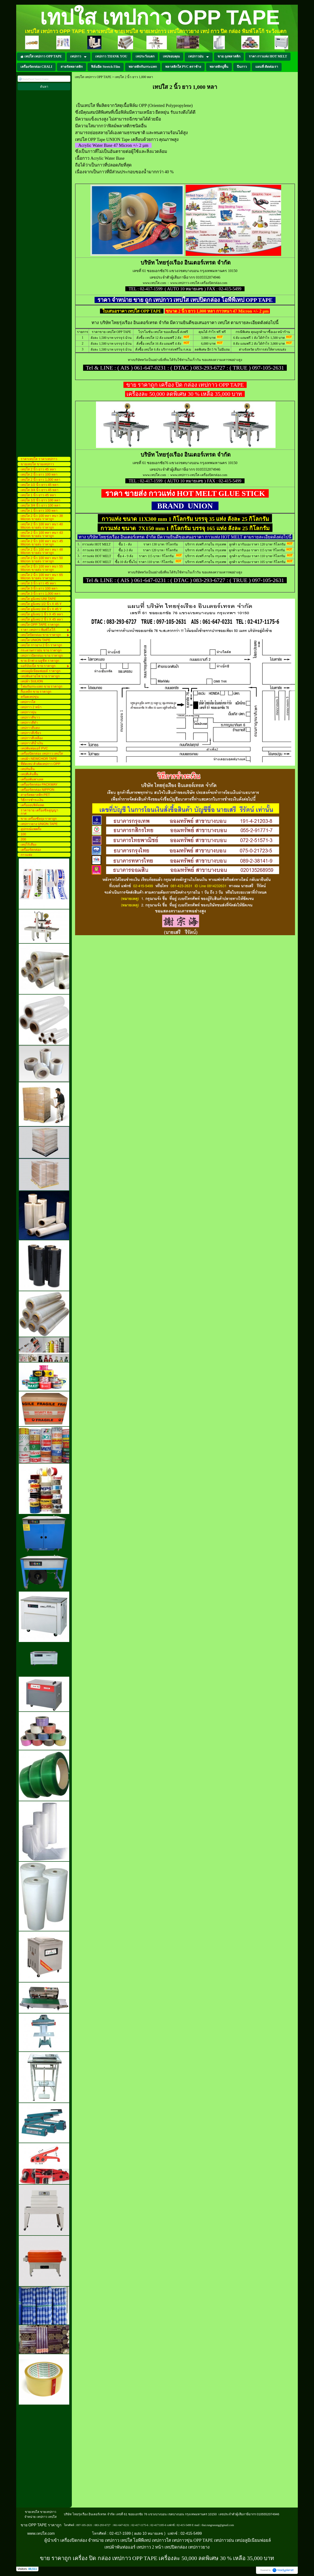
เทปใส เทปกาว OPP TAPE (93, 77)
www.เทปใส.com (154, 283)
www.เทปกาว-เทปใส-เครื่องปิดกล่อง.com (198, 283)
